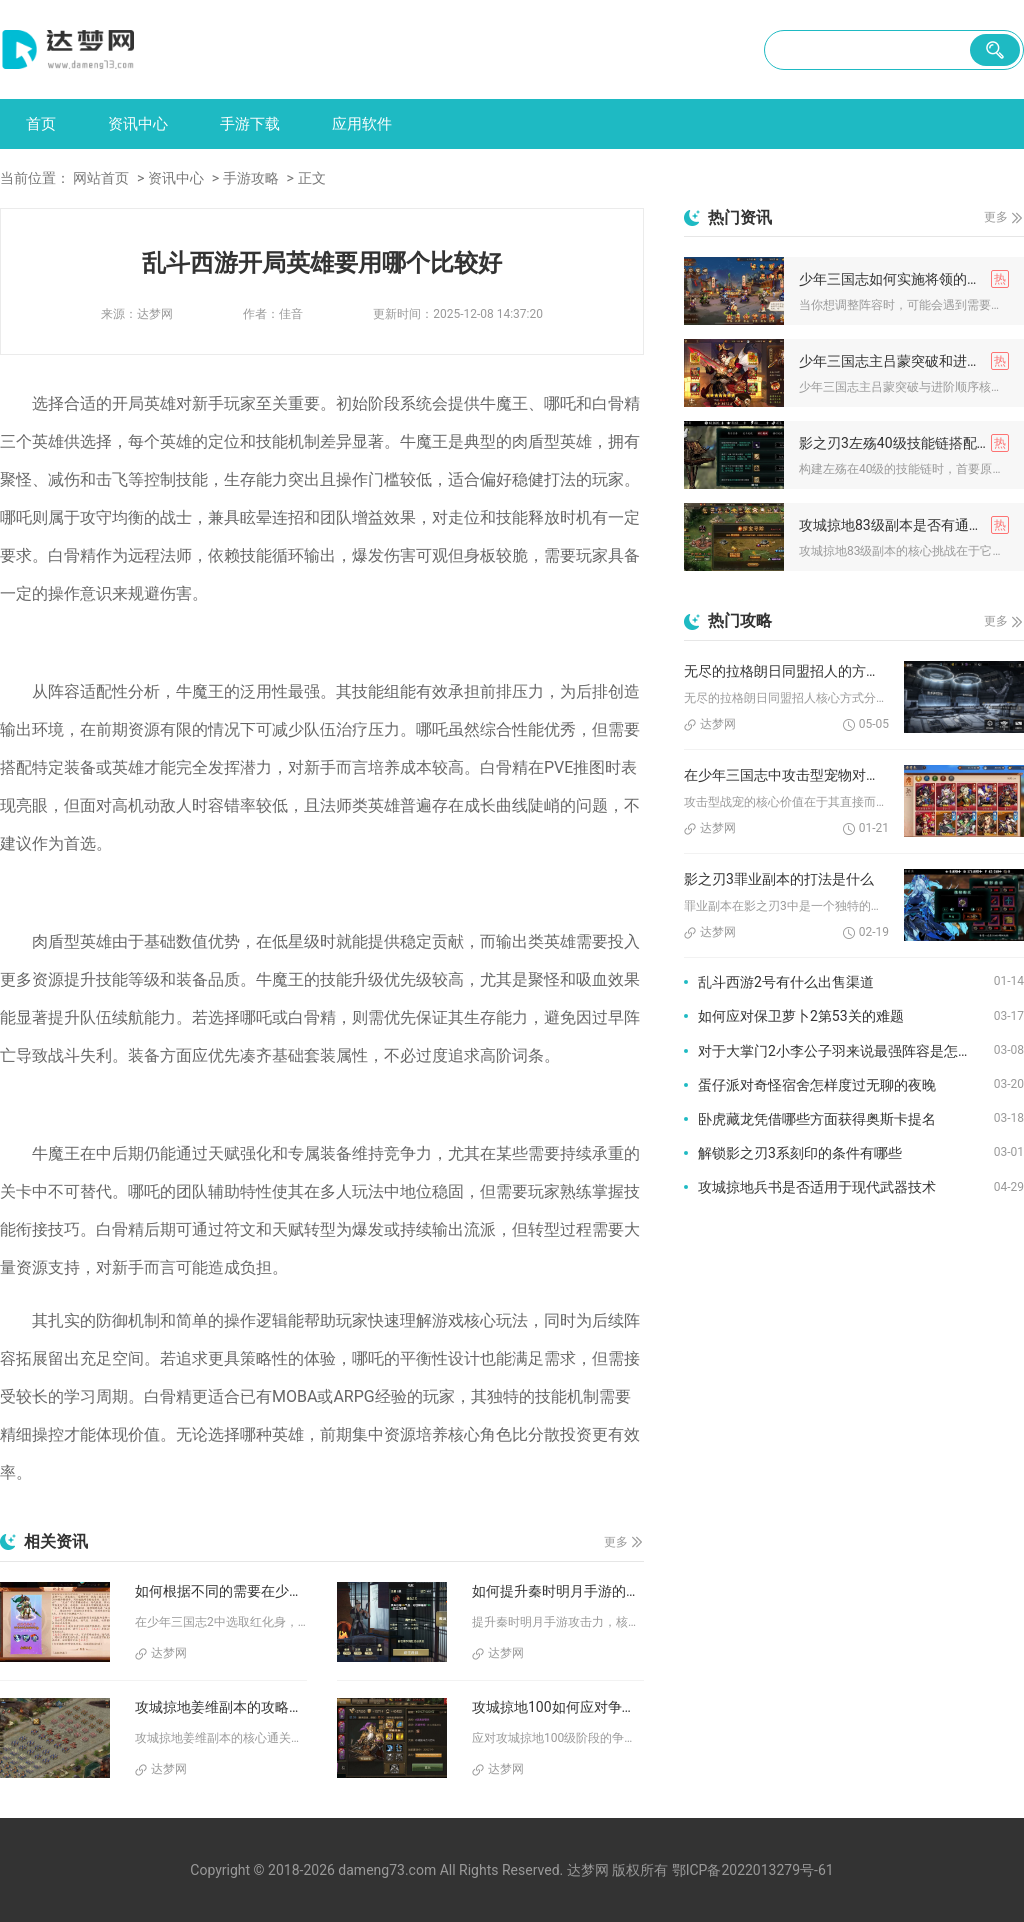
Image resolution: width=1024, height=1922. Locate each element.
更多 (616, 1542)
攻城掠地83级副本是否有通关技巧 (904, 525)
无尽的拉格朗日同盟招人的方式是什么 (786, 671)
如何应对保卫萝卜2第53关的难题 (801, 1016)
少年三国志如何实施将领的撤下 (897, 279)
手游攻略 (251, 178)
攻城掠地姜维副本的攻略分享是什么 (221, 1707)
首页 (41, 124)
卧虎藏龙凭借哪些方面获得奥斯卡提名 (817, 1119)
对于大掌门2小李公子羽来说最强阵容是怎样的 (842, 1051)
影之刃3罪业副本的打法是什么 (779, 879)
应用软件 (362, 124)
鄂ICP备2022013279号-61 (753, 1870)
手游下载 (250, 124)
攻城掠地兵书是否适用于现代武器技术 (817, 1187)
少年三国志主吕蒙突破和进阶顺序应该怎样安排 (904, 361)
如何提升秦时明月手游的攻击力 (558, 1591)
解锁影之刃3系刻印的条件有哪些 (800, 1153)
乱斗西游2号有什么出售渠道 (786, 982)
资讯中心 (138, 124)
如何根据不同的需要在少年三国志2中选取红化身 (221, 1591)
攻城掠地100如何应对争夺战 (558, 1707)
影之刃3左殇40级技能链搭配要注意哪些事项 (904, 443)
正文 (312, 178)
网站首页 (101, 178)
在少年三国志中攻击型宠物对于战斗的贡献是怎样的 (786, 775)
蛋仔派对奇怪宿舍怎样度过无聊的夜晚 (817, 1085)
